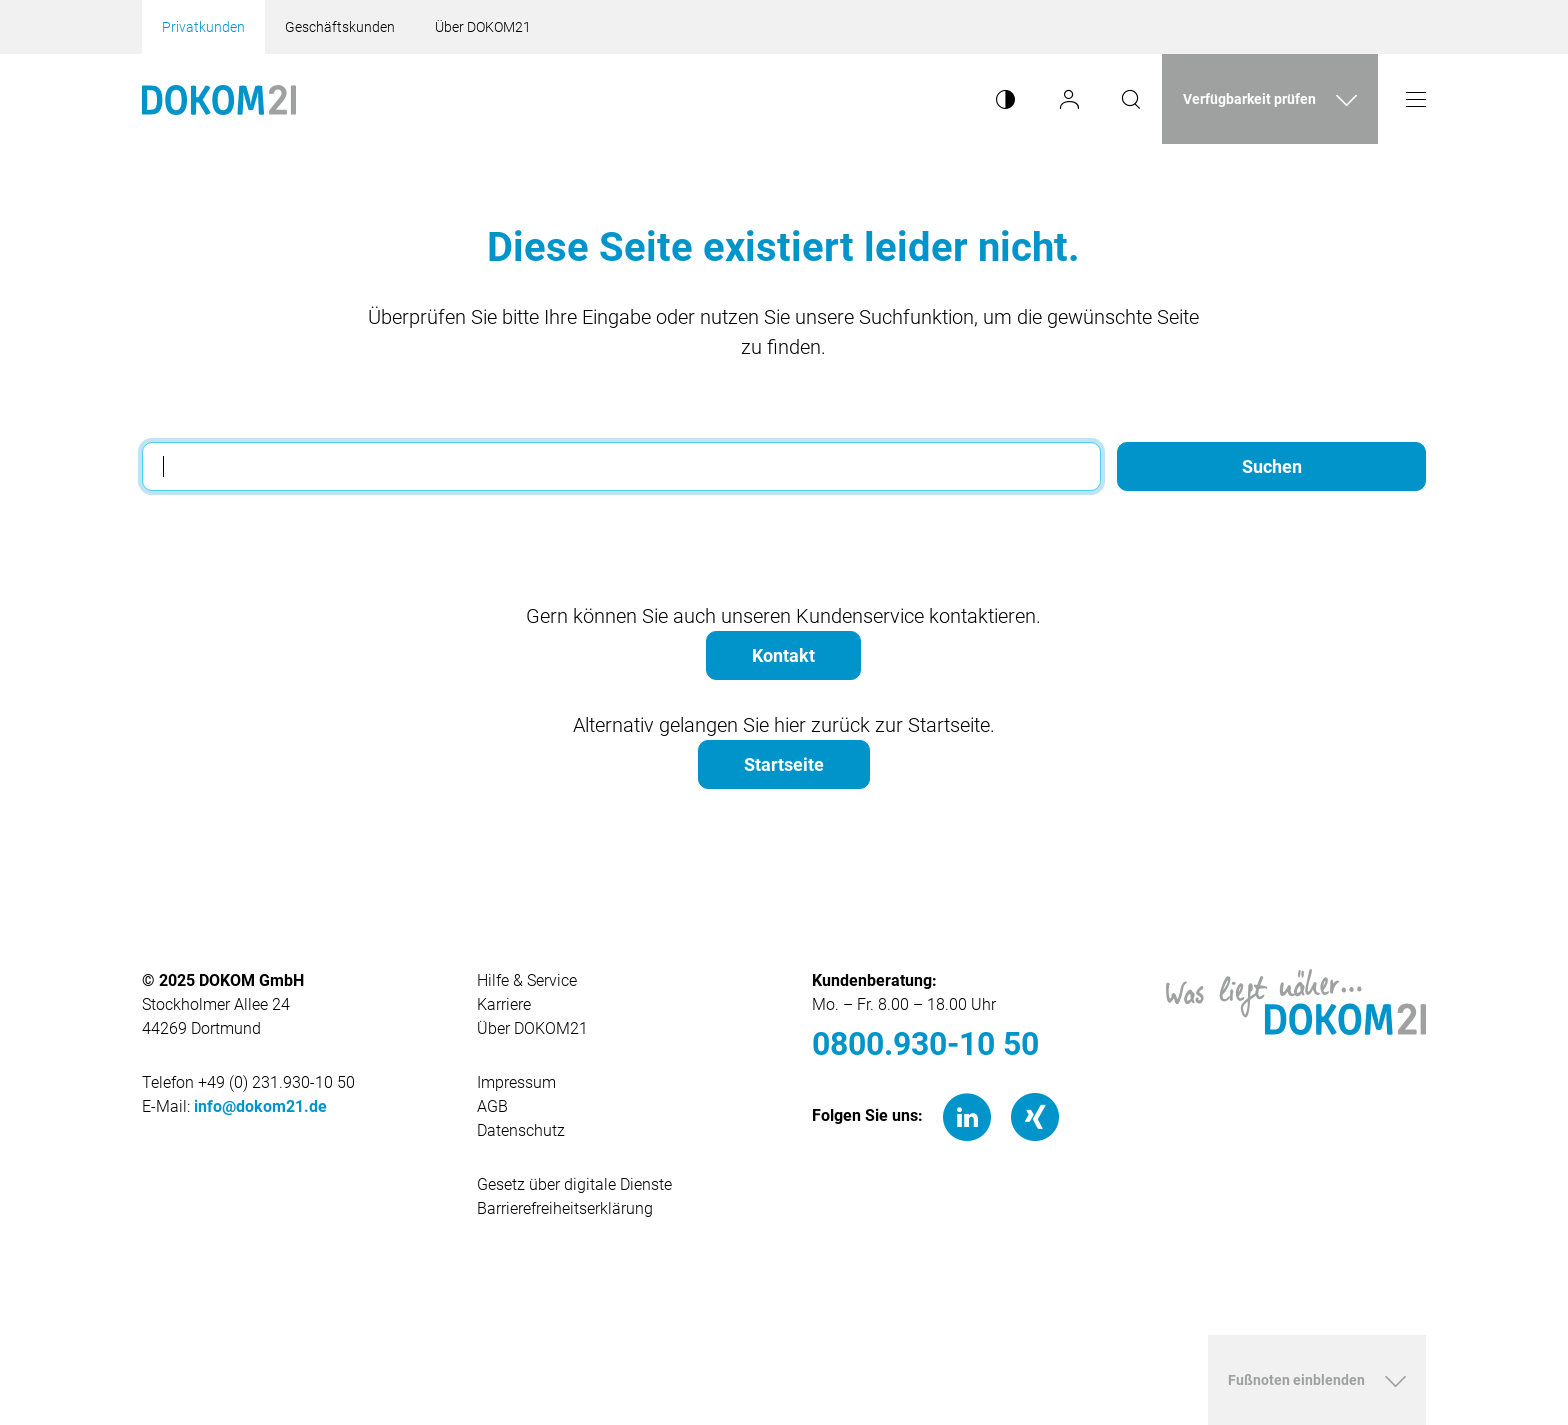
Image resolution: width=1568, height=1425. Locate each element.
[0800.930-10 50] (951, 1044)
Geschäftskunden (340, 27)
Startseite (784, 764)
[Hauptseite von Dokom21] (219, 99)
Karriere (504, 1004)
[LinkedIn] (967, 1116)
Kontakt (783, 655)
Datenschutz (521, 1130)
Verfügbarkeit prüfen (1249, 99)
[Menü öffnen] (1416, 99)
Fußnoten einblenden (1296, 1380)
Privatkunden (203, 27)
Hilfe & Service (527, 980)
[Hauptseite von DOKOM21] (1296, 1000)
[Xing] (1035, 1116)
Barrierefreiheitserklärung (565, 1208)
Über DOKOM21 (483, 27)
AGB (492, 1106)
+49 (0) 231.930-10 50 (276, 1082)
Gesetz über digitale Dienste (574, 1184)
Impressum (516, 1082)
